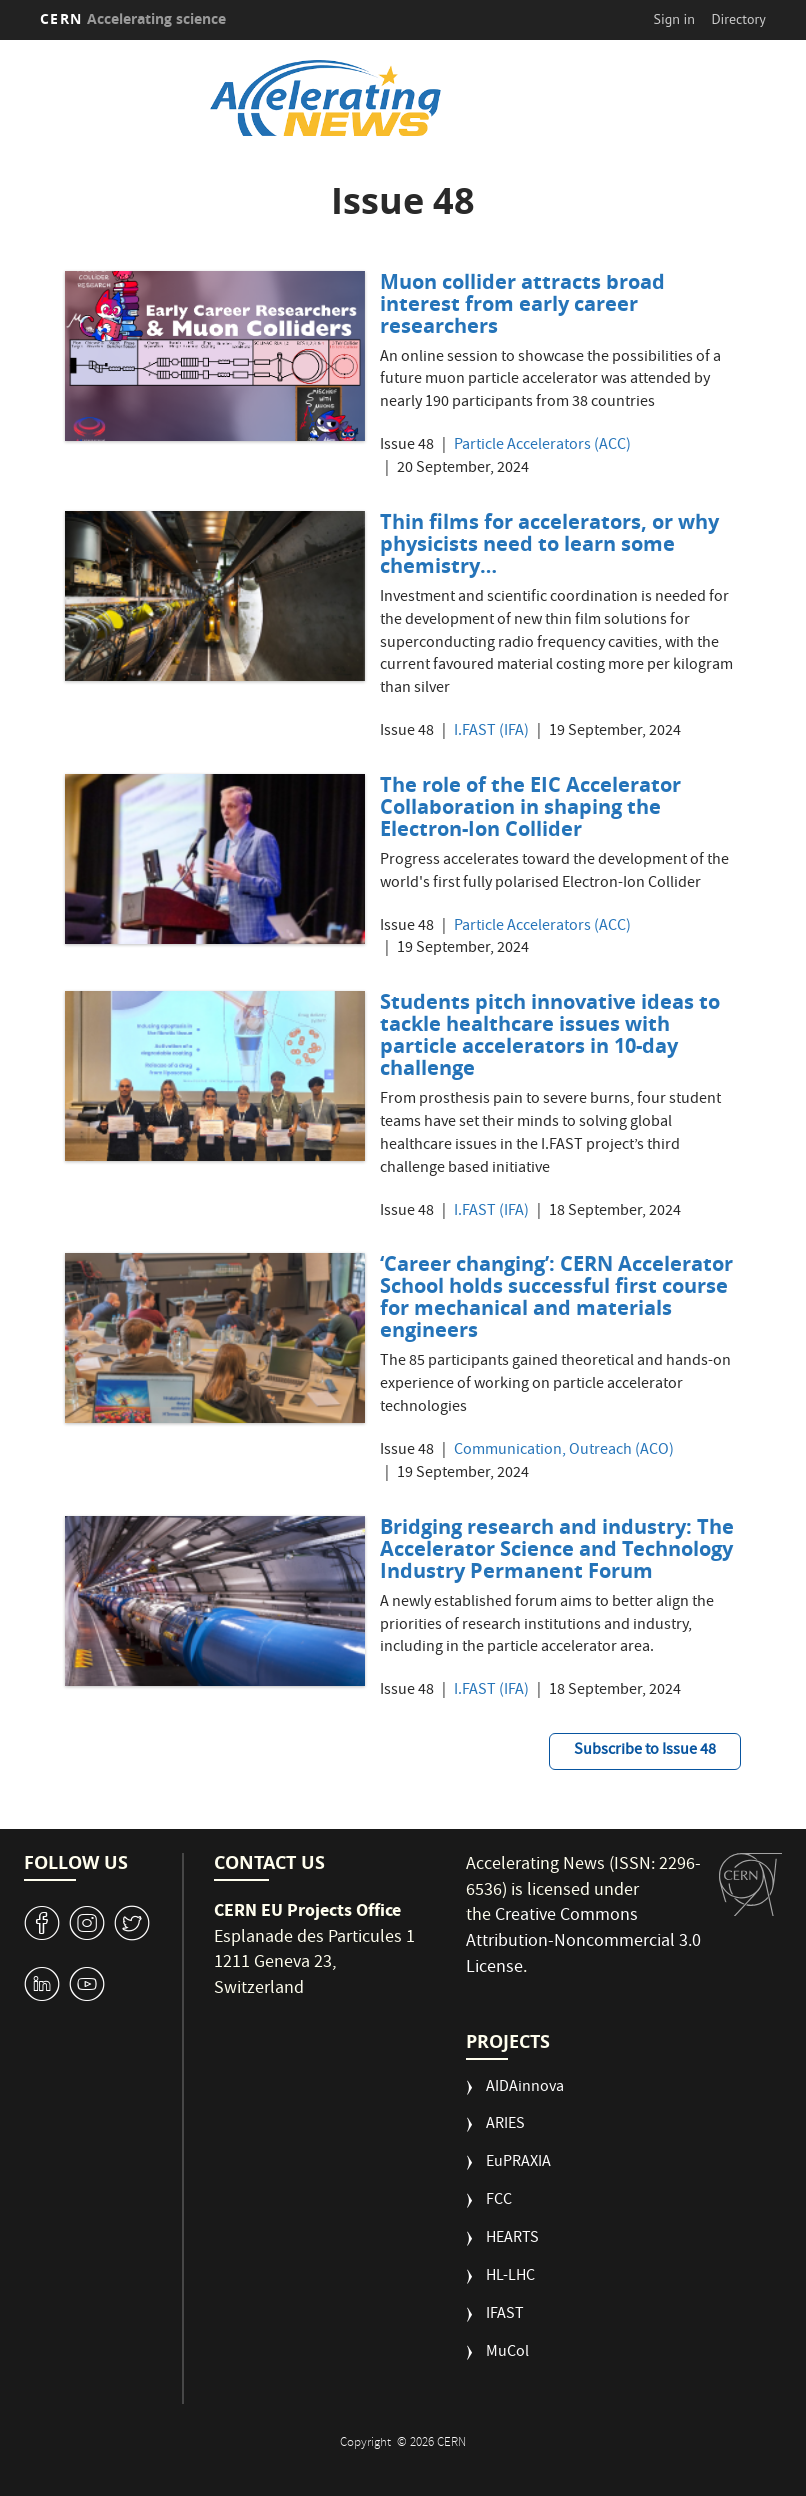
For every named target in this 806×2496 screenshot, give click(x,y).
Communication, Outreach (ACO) (564, 1451)
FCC (499, 2201)
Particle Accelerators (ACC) (542, 446)
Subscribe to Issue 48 (645, 1751)
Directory (738, 19)
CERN (133, 18)
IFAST (505, 2315)
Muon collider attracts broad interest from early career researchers (522, 303)
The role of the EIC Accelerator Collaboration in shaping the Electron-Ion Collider (530, 806)
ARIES (505, 2125)
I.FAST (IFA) (491, 732)
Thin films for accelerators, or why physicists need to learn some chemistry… (549, 543)
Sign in (674, 19)
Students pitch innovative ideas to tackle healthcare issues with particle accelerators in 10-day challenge (550, 1034)
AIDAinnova (525, 2088)
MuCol (507, 2353)
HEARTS (512, 2239)
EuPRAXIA (518, 2163)
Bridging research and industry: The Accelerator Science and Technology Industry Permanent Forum (557, 1548)
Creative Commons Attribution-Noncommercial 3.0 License (583, 1942)
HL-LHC (510, 2277)
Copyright (367, 2443)
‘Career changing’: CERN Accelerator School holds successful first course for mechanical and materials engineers (556, 1296)
